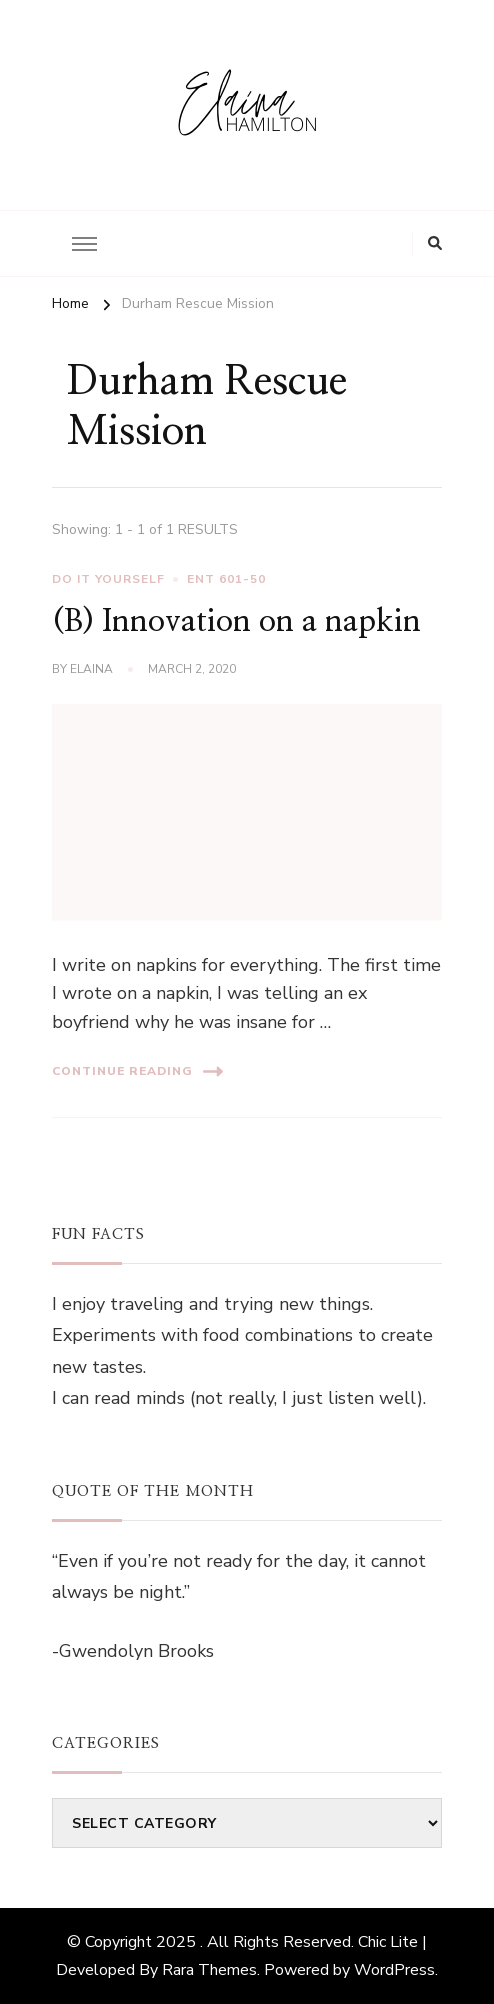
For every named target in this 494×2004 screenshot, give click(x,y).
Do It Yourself (108, 579)
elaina (91, 669)
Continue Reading (137, 1071)
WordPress (394, 1970)
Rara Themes (209, 1970)
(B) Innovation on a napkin (236, 622)
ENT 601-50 (226, 579)
